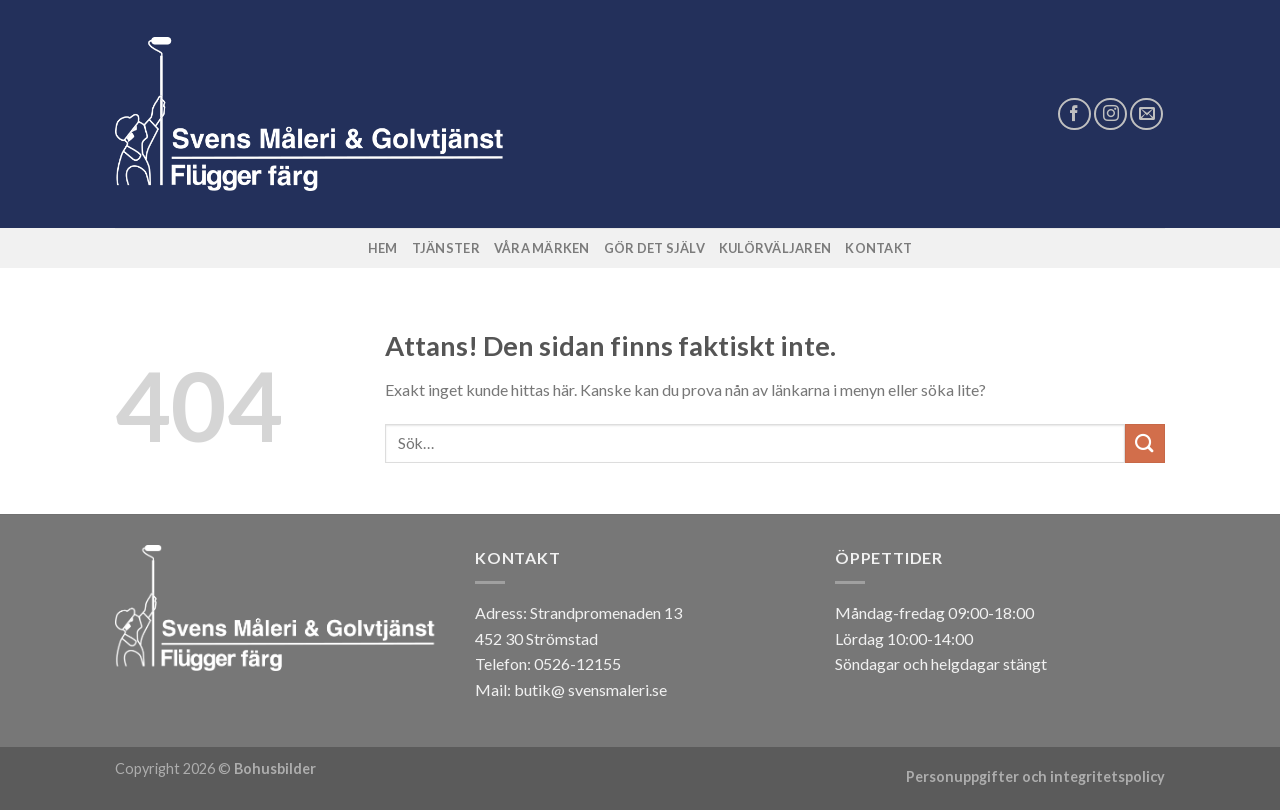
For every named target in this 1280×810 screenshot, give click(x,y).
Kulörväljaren (775, 248)
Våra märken (542, 248)
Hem (383, 248)
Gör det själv (654, 248)
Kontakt (878, 248)
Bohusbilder (275, 768)
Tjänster (446, 248)
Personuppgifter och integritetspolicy (1035, 776)
